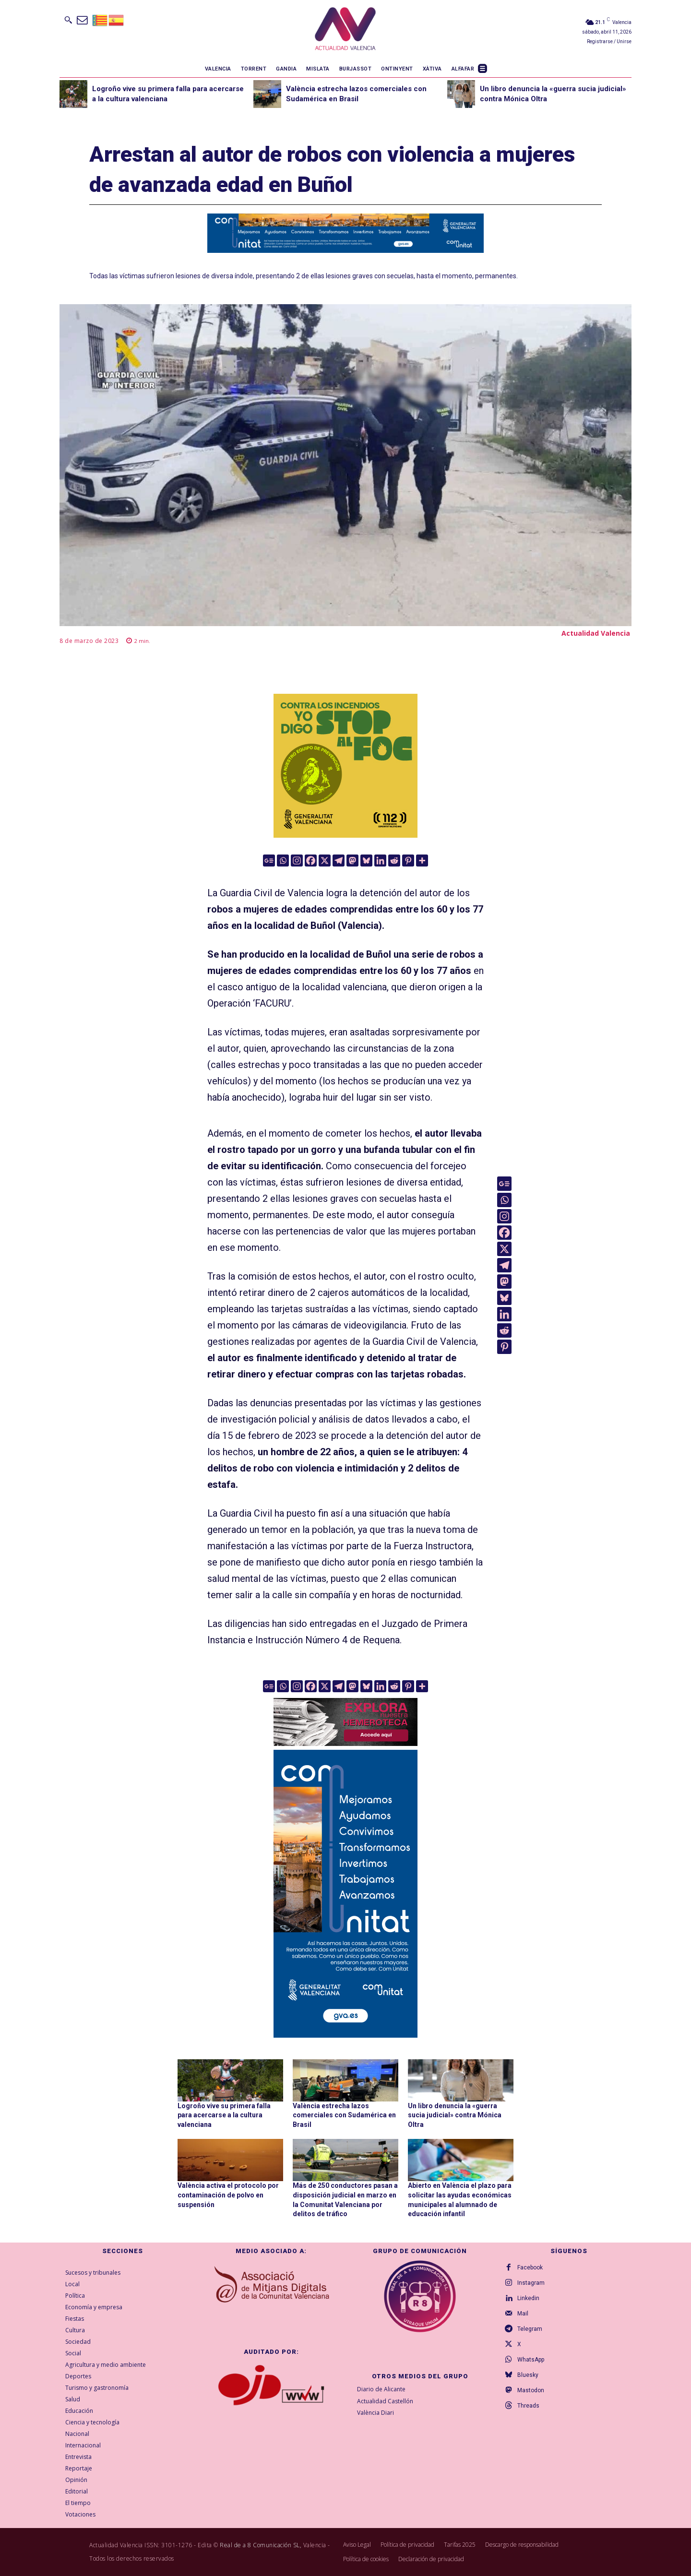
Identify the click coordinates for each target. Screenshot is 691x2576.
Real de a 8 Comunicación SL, (260, 2545)
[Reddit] (394, 861)
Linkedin (528, 2298)
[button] (68, 19)
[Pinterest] (408, 861)
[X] (325, 861)
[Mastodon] (352, 861)
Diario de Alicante (381, 2389)
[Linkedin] (380, 861)
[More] (422, 861)
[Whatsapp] (283, 861)
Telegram (529, 2329)
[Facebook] (311, 861)
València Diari (375, 2413)
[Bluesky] (366, 861)
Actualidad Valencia (595, 633)
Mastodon (530, 2390)
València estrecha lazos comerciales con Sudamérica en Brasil (344, 2115)
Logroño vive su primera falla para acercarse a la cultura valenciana (224, 2115)
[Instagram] (297, 861)
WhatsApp (530, 2359)
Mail (522, 2313)
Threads (528, 2405)
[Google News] (269, 861)
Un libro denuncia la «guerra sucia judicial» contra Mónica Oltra (454, 2115)
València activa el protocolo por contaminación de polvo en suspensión (228, 2195)
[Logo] (345, 30)
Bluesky (527, 2375)
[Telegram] (339, 861)
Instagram (531, 2282)
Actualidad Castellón (385, 2401)
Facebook (530, 2267)
